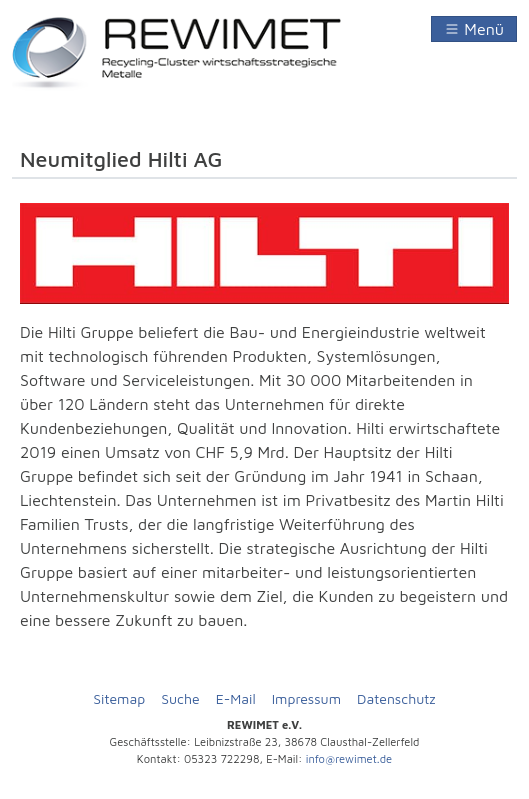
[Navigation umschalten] (474, 29)
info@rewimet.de (349, 758)
